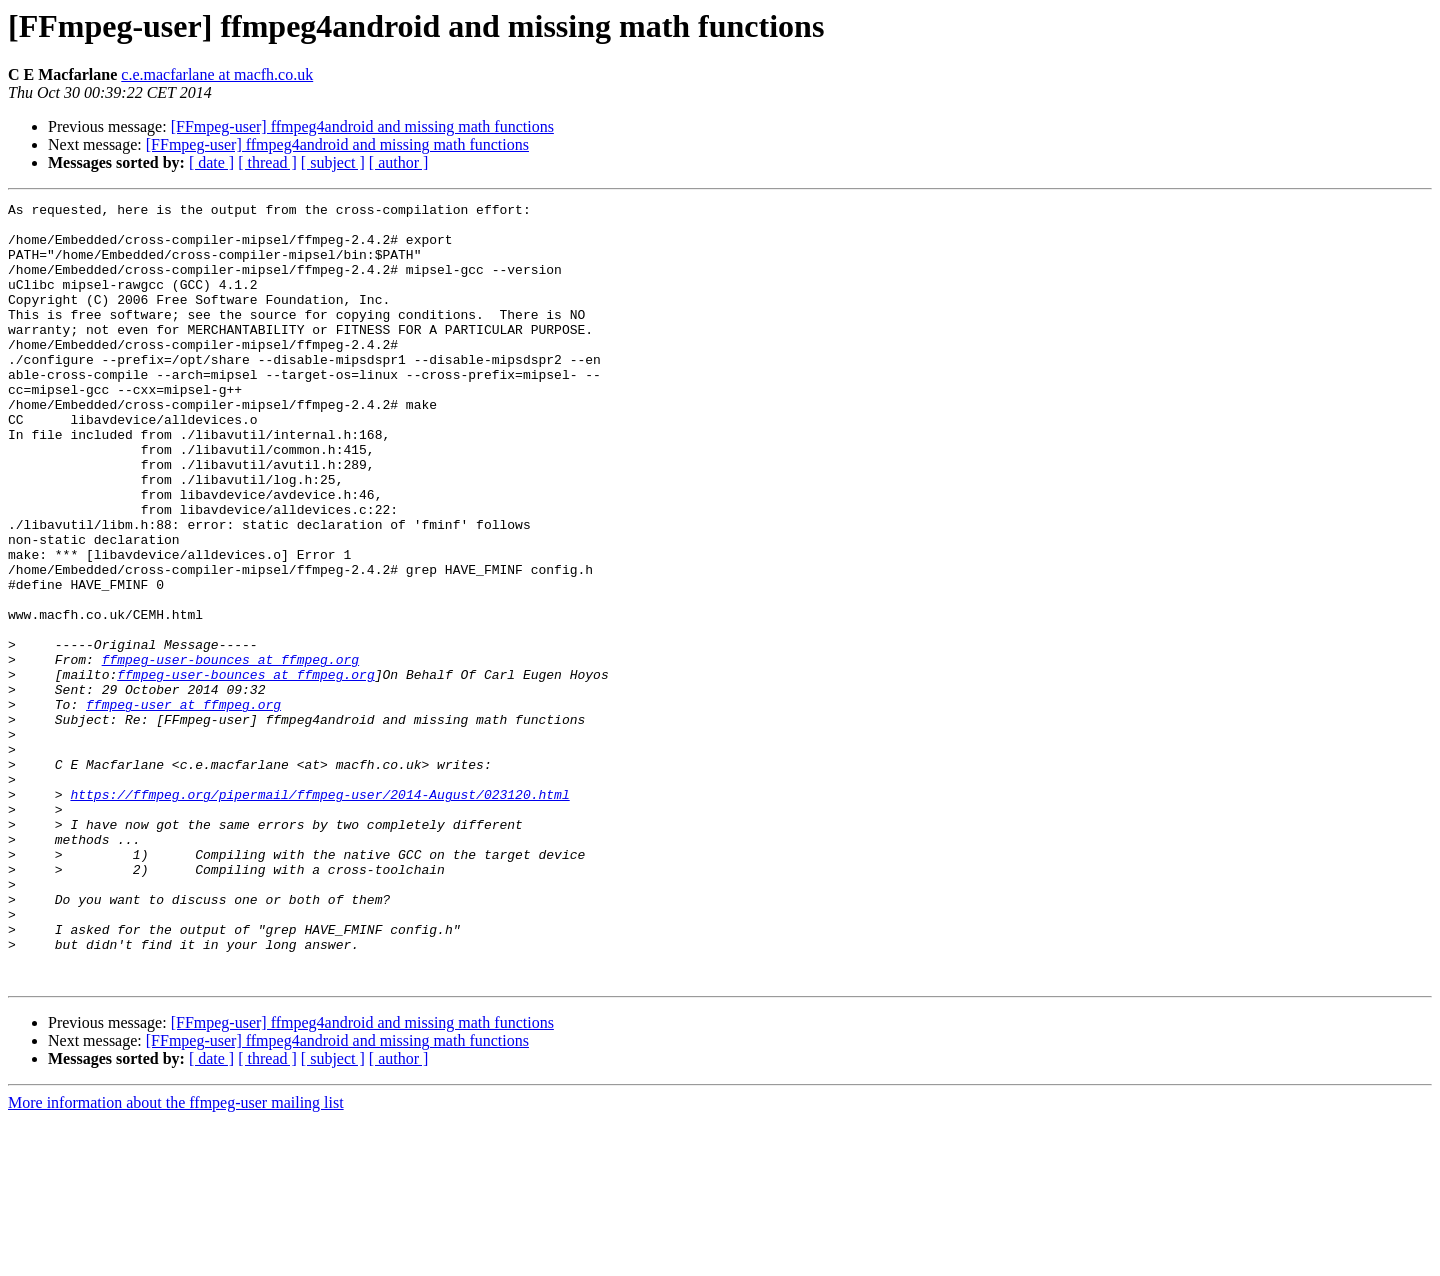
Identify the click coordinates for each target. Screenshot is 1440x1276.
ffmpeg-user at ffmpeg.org (183, 806)
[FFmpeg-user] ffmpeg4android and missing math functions (362, 126)
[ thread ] (267, 162)
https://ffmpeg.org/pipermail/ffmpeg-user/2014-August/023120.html (319, 914)
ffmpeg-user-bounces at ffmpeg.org (230, 752)
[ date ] (211, 162)
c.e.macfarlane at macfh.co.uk (217, 74)
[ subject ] (333, 162)
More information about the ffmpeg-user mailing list (176, 1258)
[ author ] (399, 162)
